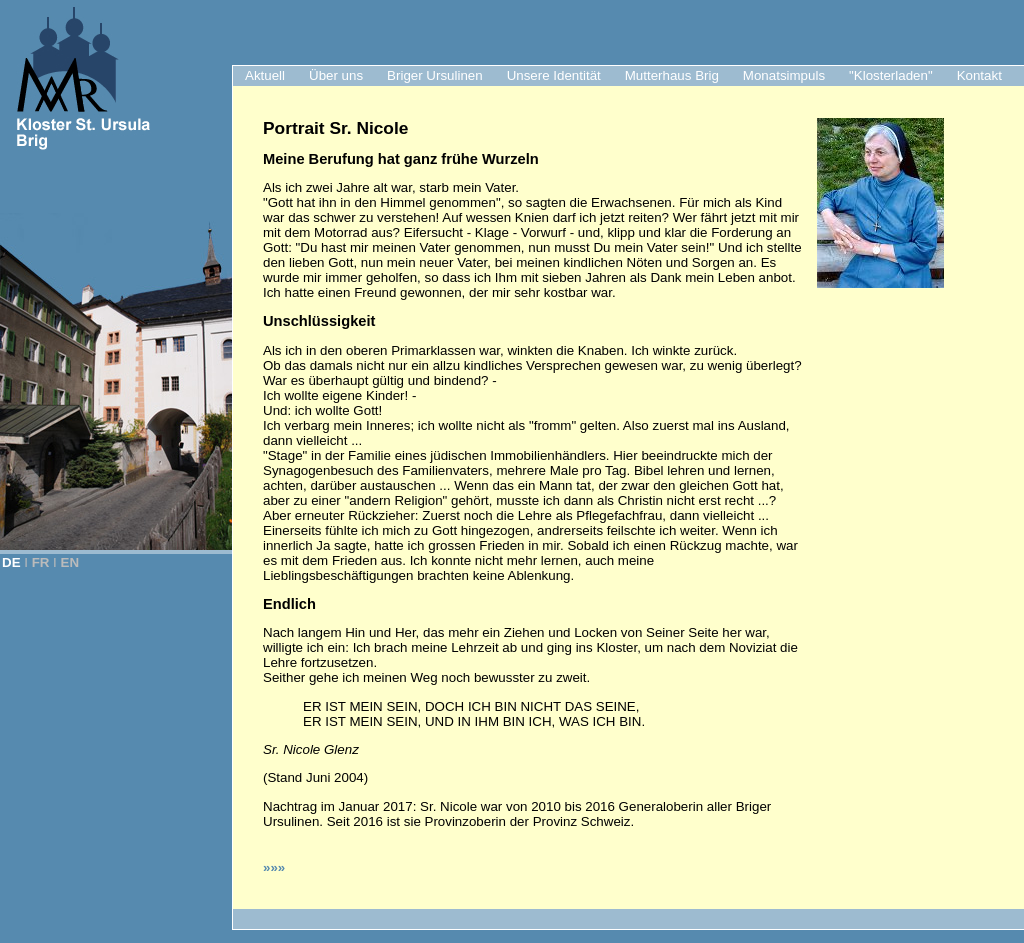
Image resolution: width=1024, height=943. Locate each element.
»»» (274, 867)
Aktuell (265, 75)
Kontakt (979, 75)
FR (41, 562)
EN (70, 562)
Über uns (336, 75)
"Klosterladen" (891, 75)
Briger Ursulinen (435, 75)
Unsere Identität (554, 75)
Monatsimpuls (784, 75)
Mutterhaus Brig (672, 75)
